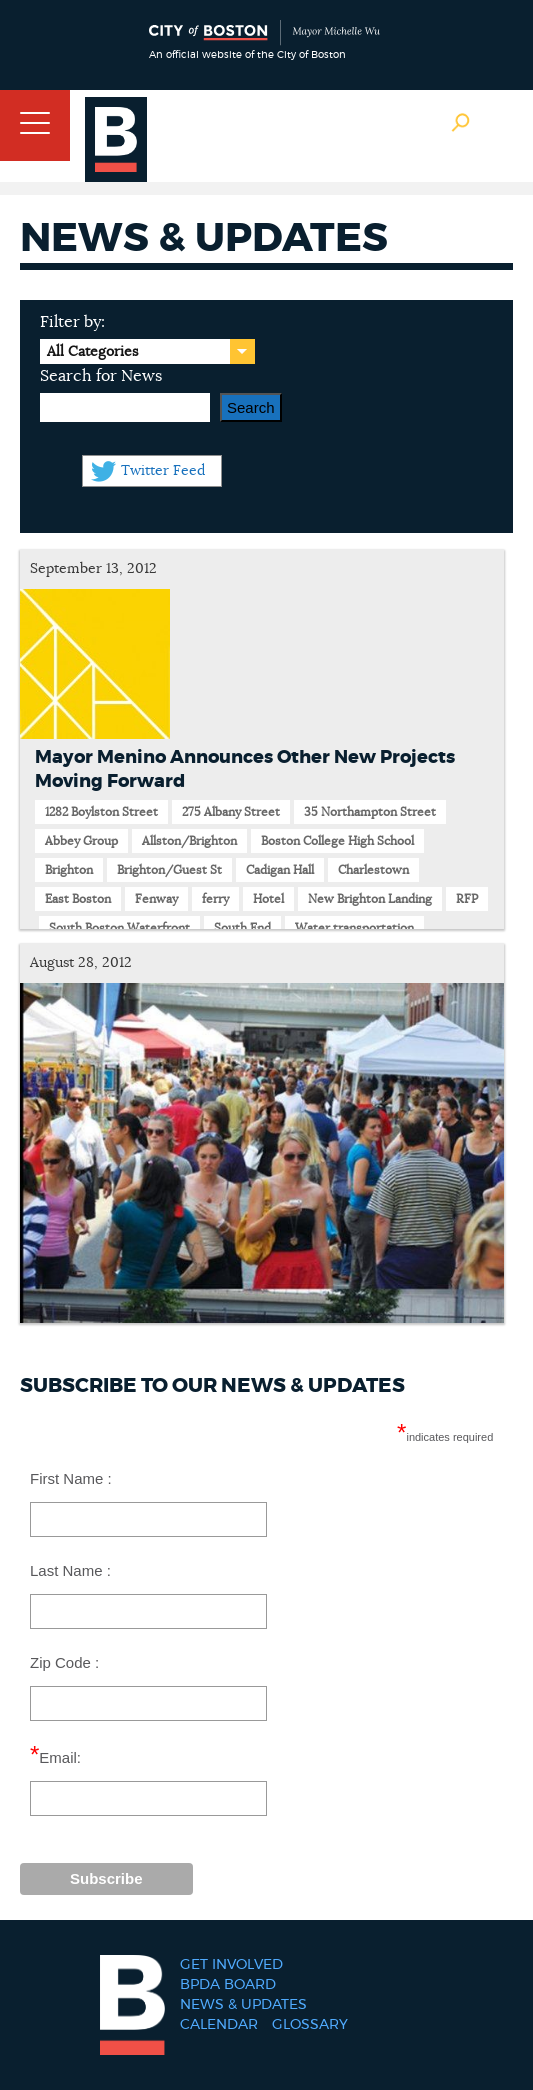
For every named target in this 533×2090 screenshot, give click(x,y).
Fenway (156, 899)
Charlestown (373, 870)
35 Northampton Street (370, 812)
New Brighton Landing (370, 899)
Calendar (219, 2025)
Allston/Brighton (189, 841)
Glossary (310, 2025)
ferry (215, 899)
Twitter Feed (163, 471)
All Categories (92, 352)
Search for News (101, 376)
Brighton (69, 870)
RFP (467, 899)
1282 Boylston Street (101, 812)
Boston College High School (337, 841)
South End (242, 928)
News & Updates (243, 2005)
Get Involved (231, 1965)
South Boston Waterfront (119, 928)
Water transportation (354, 928)
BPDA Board (228, 1985)
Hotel (268, 899)
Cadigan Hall (280, 870)
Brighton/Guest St (169, 870)
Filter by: (72, 322)
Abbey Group (81, 841)
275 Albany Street (231, 812)
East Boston (78, 899)
